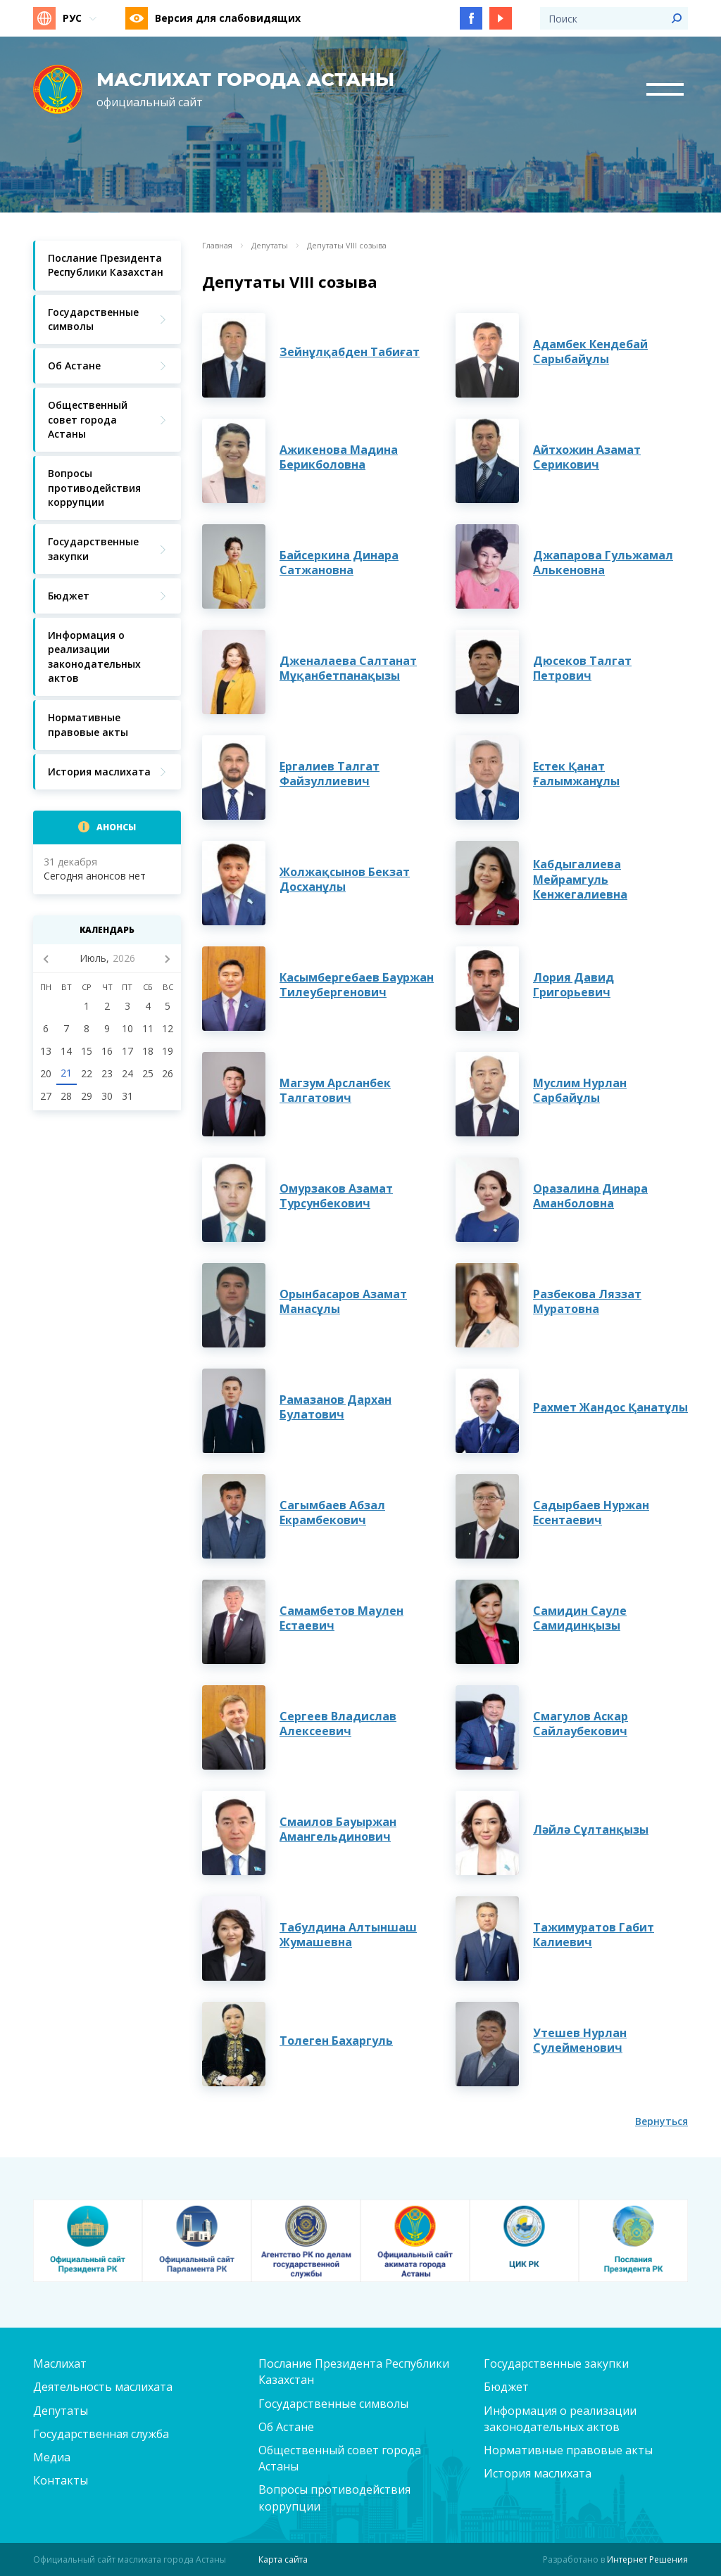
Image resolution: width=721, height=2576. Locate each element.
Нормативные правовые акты (568, 2450)
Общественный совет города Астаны (339, 2458)
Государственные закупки (556, 2363)
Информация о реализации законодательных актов (560, 2419)
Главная (217, 245)
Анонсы (116, 827)
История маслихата (537, 2473)
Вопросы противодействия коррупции (334, 2497)
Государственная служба (101, 2434)
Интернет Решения (647, 2559)
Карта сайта (283, 2559)
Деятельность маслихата (103, 2386)
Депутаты (269, 245)
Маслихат (60, 2363)
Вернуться (661, 2121)
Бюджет (506, 2386)
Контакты (60, 2480)
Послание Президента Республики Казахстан (353, 2371)
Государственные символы (333, 2403)
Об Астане (286, 2427)
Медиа (51, 2457)
